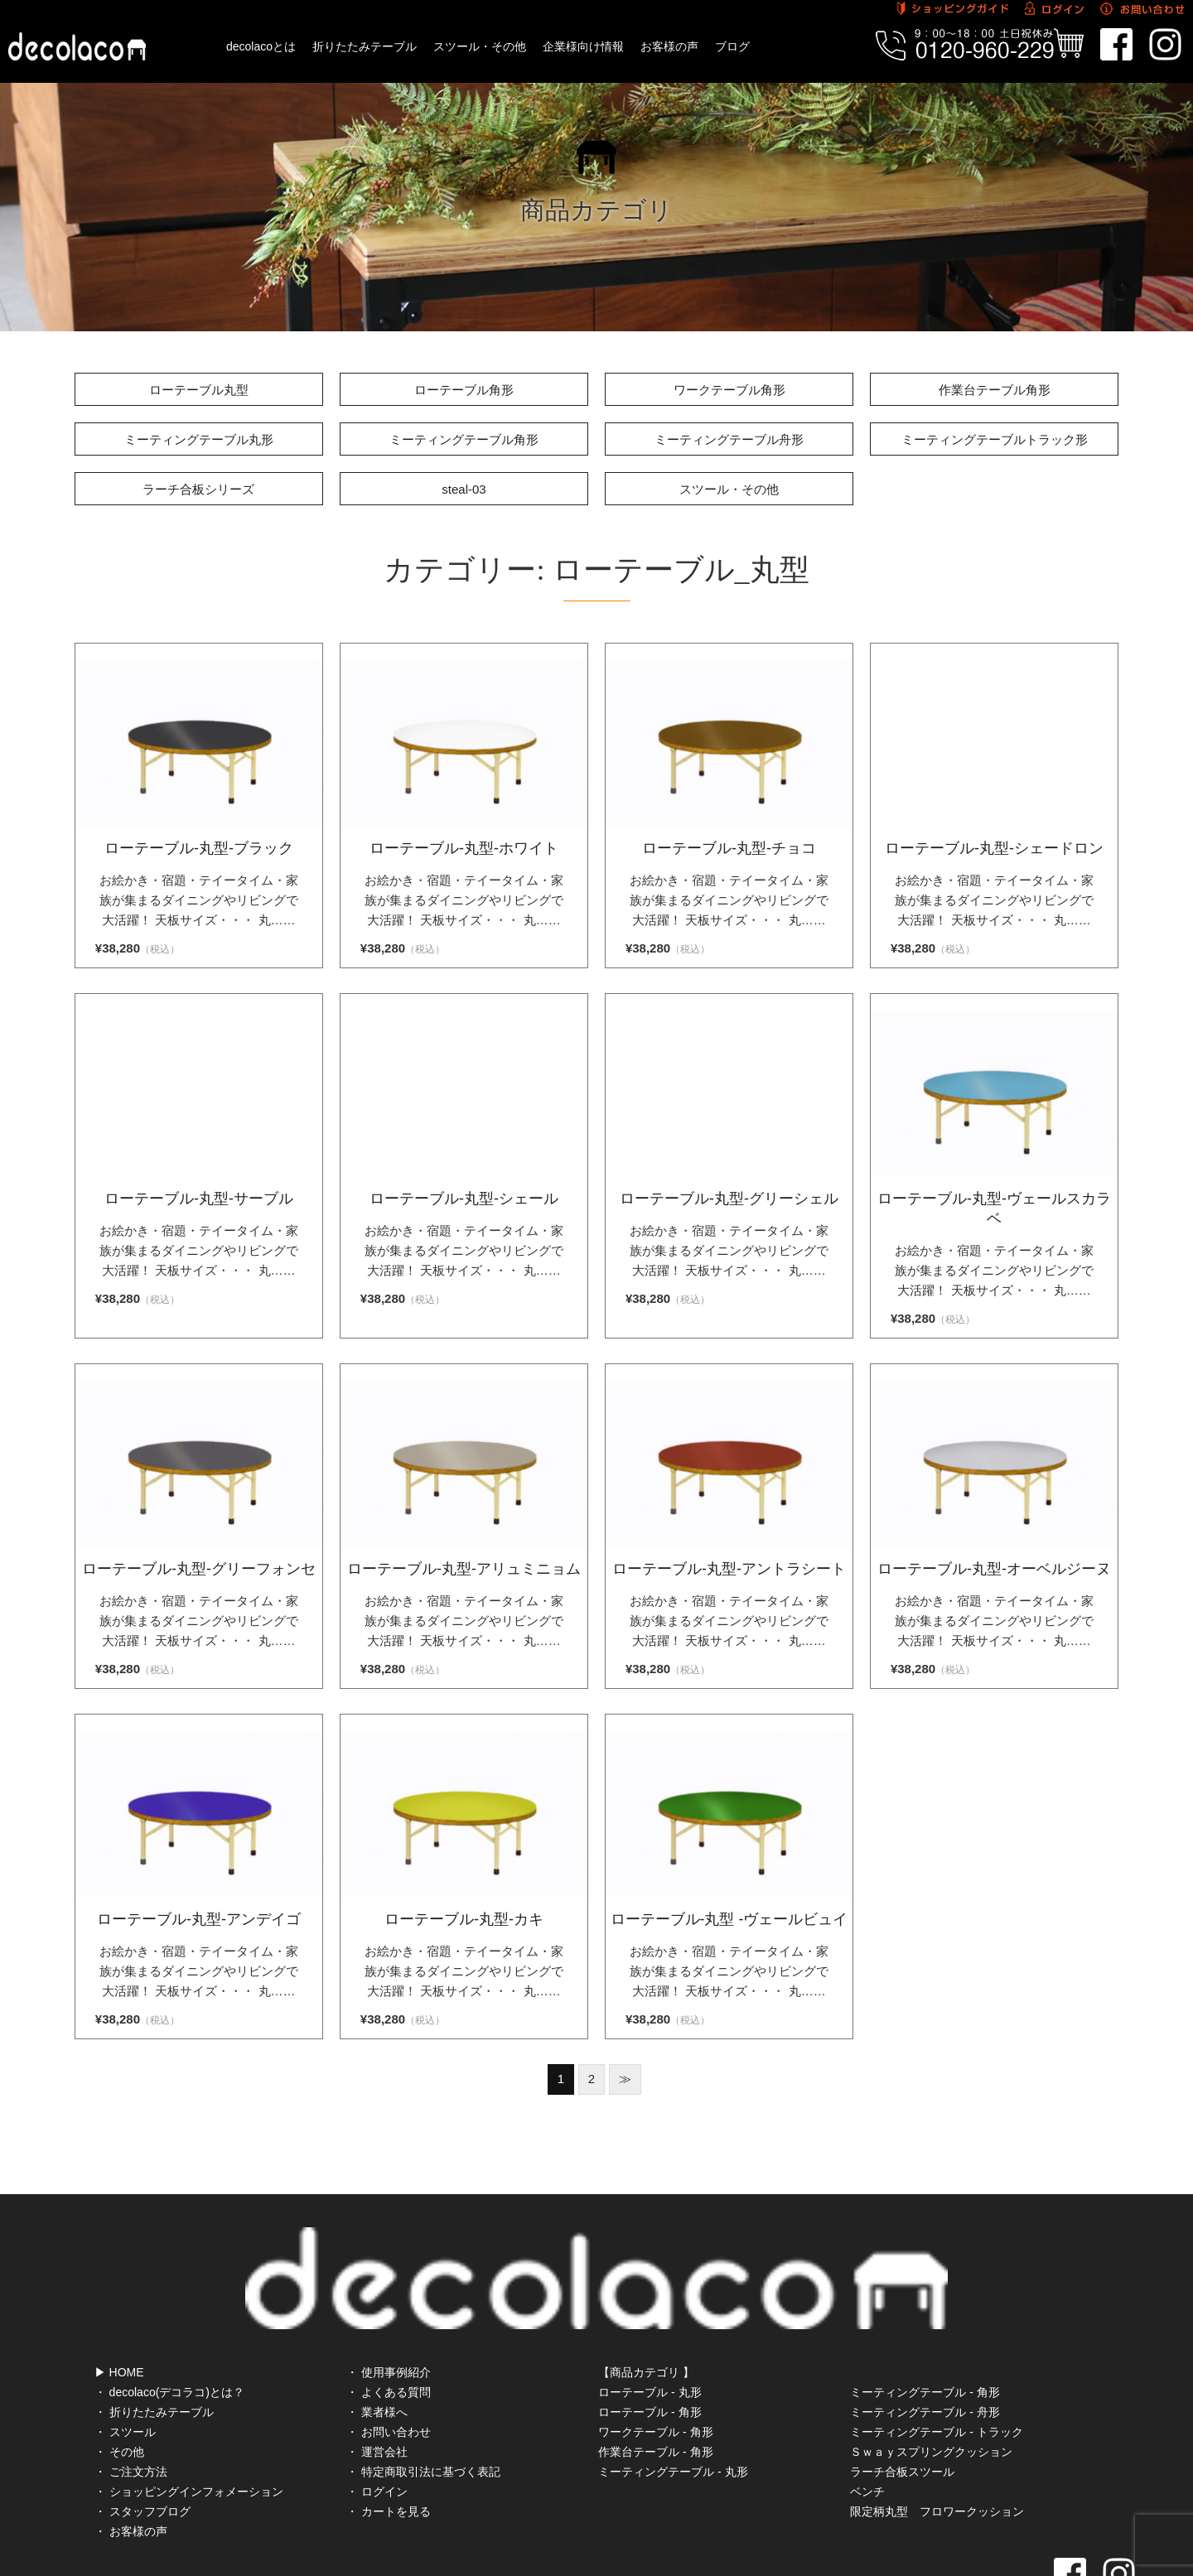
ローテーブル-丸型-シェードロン (994, 848)
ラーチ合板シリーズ (198, 489)
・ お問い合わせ (388, 2358)
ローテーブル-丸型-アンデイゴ (199, 1919)
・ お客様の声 (130, 2457)
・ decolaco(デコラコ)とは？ (169, 2318)
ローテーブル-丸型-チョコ (729, 848)
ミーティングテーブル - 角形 (924, 2318)
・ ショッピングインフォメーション (188, 2417)
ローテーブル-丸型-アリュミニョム (464, 1569)
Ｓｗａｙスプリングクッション (931, 2378)
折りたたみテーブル (364, 46)
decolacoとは (261, 46)
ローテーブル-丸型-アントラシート (729, 1569)
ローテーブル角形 (464, 390)
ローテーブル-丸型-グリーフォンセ (199, 1569)
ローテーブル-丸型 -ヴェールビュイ (729, 1919)
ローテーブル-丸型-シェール (463, 1198)
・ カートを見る (388, 2437)
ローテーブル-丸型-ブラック (198, 848)
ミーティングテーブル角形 (464, 439)
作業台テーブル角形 (995, 390)
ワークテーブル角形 (729, 390)
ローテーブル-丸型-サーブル (198, 1198)
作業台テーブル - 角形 (655, 2378)
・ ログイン (377, 2417)
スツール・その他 (479, 46)
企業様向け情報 (583, 46)
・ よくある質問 (388, 2318)
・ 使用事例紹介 (388, 2298)
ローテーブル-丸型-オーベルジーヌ (994, 1569)
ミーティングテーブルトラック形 (994, 439)
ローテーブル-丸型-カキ (463, 1919)
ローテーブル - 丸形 (649, 2318)
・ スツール (125, 2358)
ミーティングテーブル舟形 (729, 439)
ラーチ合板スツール (902, 2398)
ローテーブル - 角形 (649, 2338)
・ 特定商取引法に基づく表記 (423, 2398)
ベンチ (867, 2417)
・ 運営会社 (377, 2378)
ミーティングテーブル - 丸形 (672, 2398)
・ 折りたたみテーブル (154, 2338)
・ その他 (119, 2378)
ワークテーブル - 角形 (655, 2358)
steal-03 (463, 489)
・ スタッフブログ (142, 2437)
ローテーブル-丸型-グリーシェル (729, 1198)
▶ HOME (119, 2298)
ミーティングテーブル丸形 (198, 439)
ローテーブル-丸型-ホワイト (463, 848)
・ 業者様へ (377, 2338)
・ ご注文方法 (130, 2398)
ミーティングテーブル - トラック (936, 2358)
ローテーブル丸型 (199, 390)
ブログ (732, 46)
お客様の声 (669, 46)
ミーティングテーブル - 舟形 (924, 2338)
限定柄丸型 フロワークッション (937, 2437)
